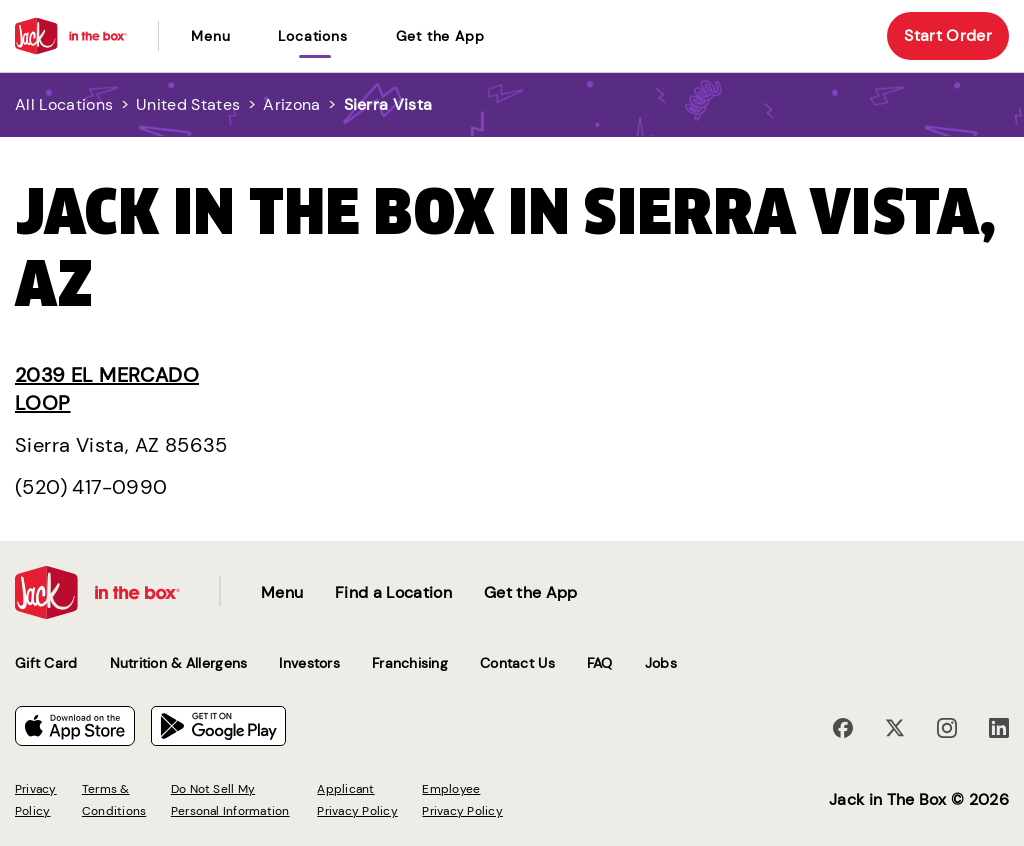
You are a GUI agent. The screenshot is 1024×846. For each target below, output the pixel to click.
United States (188, 104)
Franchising (410, 663)
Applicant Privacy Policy (357, 800)
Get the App (440, 36)
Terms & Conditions (114, 800)
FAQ (600, 663)
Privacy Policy (36, 800)
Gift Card (46, 663)
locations (312, 36)
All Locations (64, 104)
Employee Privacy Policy (462, 800)
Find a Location (393, 592)
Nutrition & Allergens (179, 663)
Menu (210, 36)
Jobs (661, 663)
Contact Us (517, 663)
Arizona (291, 104)
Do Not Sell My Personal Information (230, 800)
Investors (309, 663)
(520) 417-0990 (91, 487)
